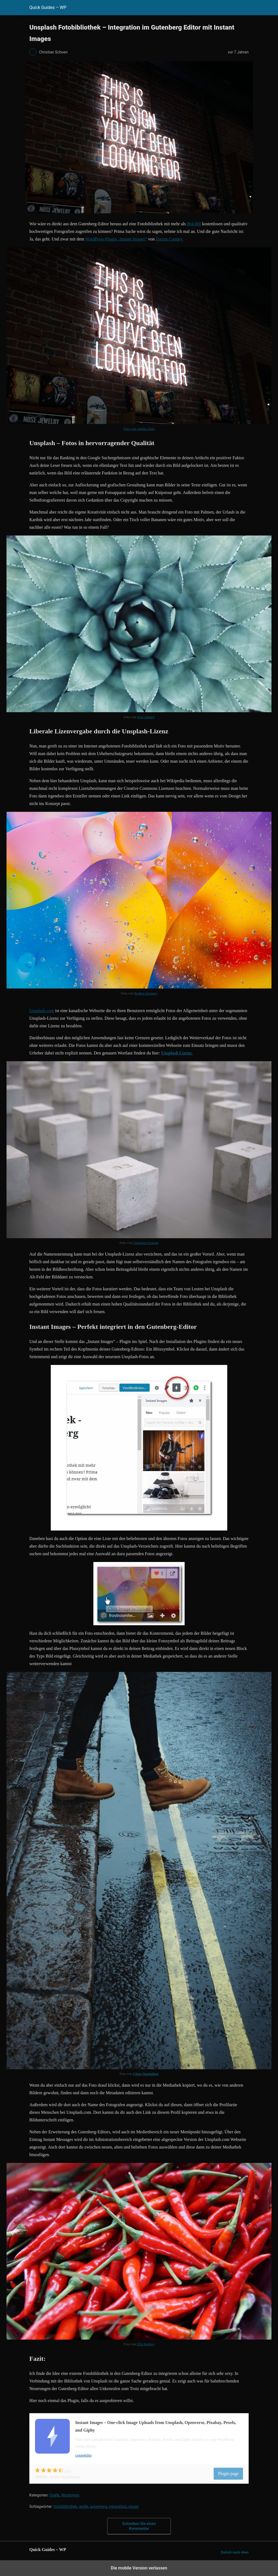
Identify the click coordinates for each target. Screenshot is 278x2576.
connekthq (83, 2455)
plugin (133, 2506)
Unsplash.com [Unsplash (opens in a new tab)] (41, 1010)
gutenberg (98, 2506)
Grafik (54, 2495)
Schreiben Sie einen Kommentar (139, 2526)
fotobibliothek (65, 2506)
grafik (83, 2506)
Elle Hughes (145, 2344)
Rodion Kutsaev (145, 993)
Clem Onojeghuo (146, 2074)
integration (118, 2506)
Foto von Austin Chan (139, 429)
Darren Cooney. (169, 239)
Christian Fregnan (146, 1243)
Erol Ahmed (145, 717)
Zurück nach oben (235, 2552)
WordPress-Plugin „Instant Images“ (116, 239)
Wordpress (70, 2495)
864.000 (194, 223)
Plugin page (228, 2473)
